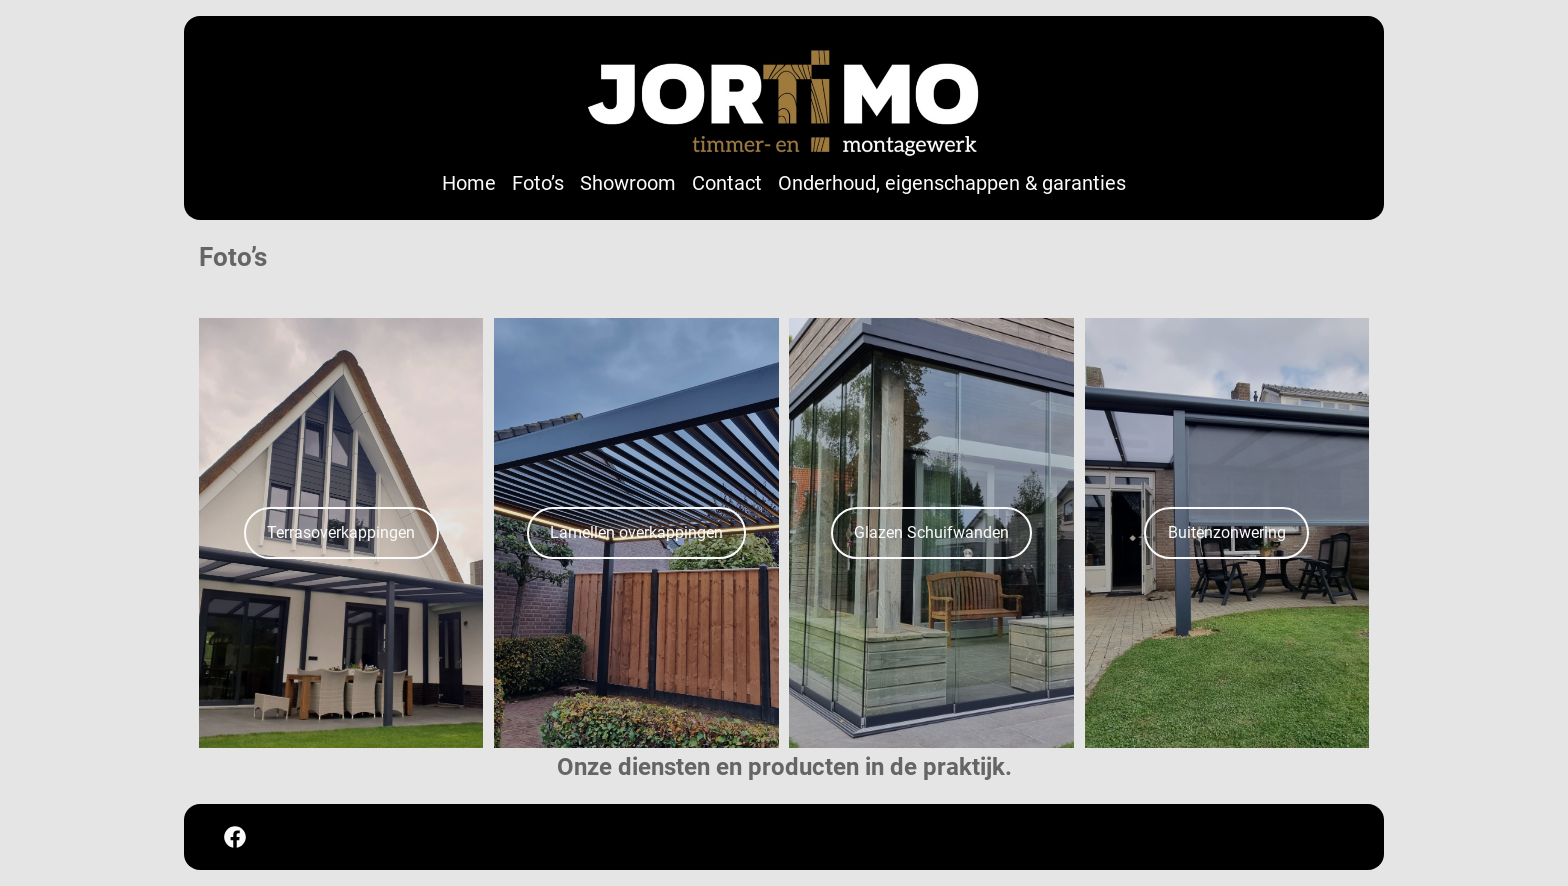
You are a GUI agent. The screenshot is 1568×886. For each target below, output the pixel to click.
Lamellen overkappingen (636, 532)
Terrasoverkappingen (341, 532)
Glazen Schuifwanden (931, 532)
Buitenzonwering (1227, 532)
